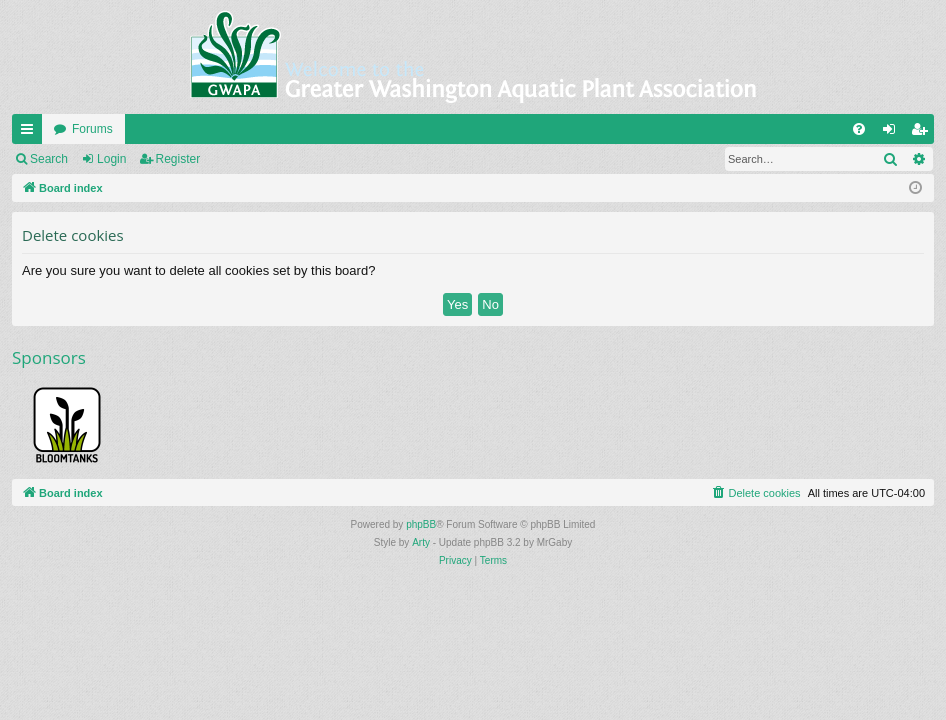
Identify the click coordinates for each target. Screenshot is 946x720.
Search (49, 159)
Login (111, 159)
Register (178, 159)
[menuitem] (859, 129)
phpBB (421, 524)
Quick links (31, 133)
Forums (92, 129)
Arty (421, 542)
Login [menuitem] (893, 133)
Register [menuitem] (923, 133)
